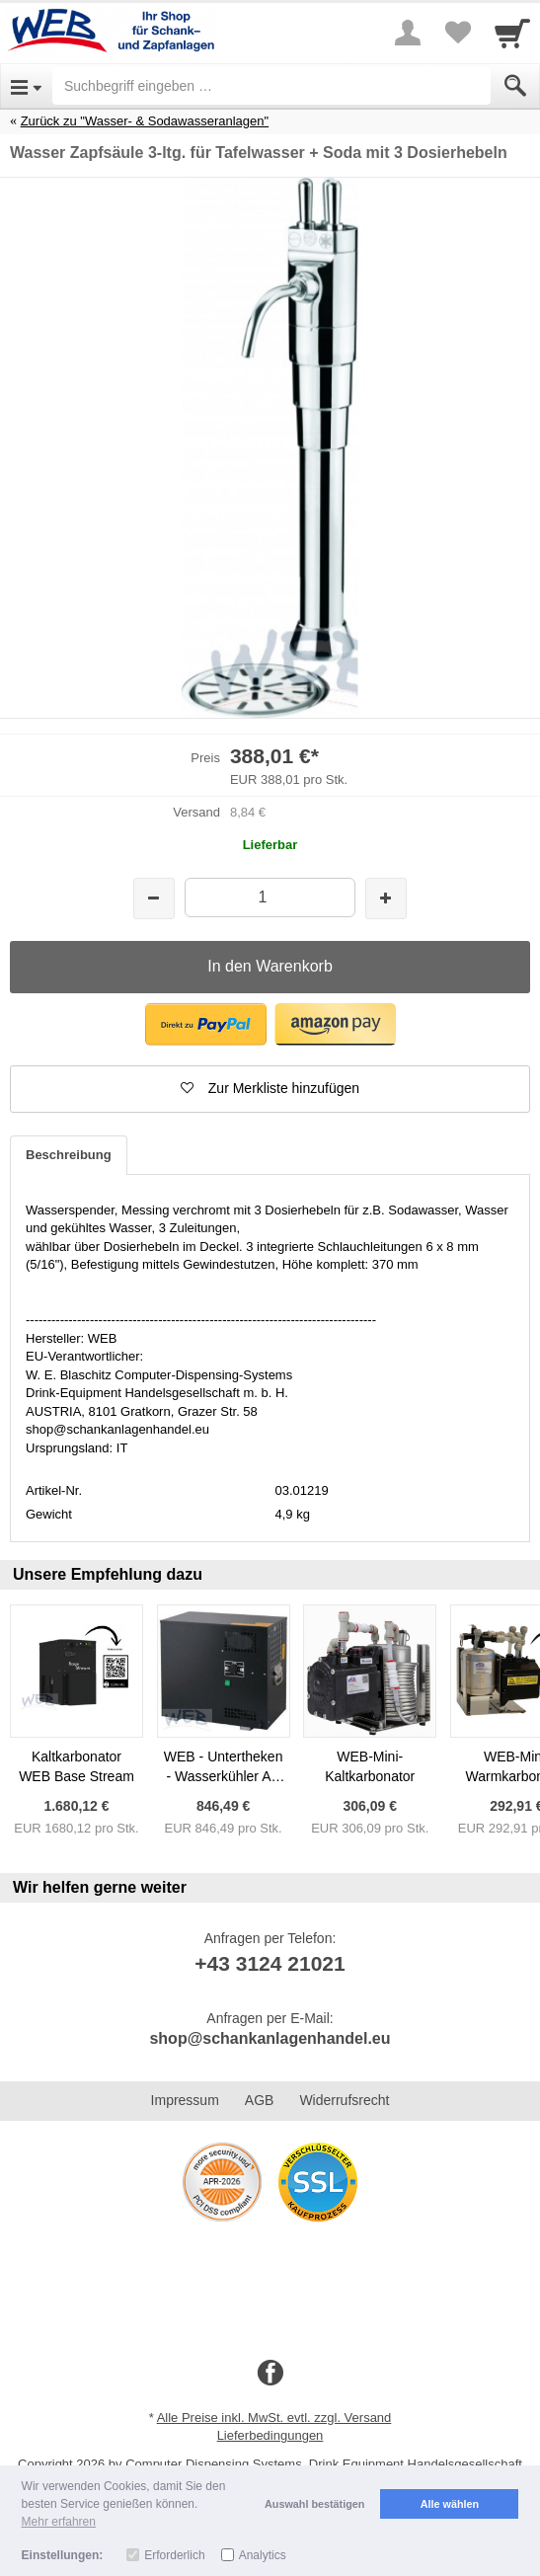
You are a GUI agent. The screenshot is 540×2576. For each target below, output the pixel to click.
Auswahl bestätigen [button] (314, 2504)
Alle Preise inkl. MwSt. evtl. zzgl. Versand (274, 2417)
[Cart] (512, 32)
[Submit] (515, 86)
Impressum (185, 2100)
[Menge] (269, 897)
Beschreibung (69, 1154)
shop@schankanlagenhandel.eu (269, 2038)
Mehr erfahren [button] (59, 2522)
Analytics (262, 2555)
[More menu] (407, 32)
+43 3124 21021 (269, 1963)
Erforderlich (174, 2555)
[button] (206, 1024)
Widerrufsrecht (344, 2100)
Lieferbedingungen (270, 2435)
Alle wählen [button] (450, 2504)
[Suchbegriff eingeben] (271, 86)
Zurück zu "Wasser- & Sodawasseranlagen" (145, 121)
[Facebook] (270, 2373)
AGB (259, 2100)
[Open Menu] (26, 86)
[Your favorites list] (457, 32)
